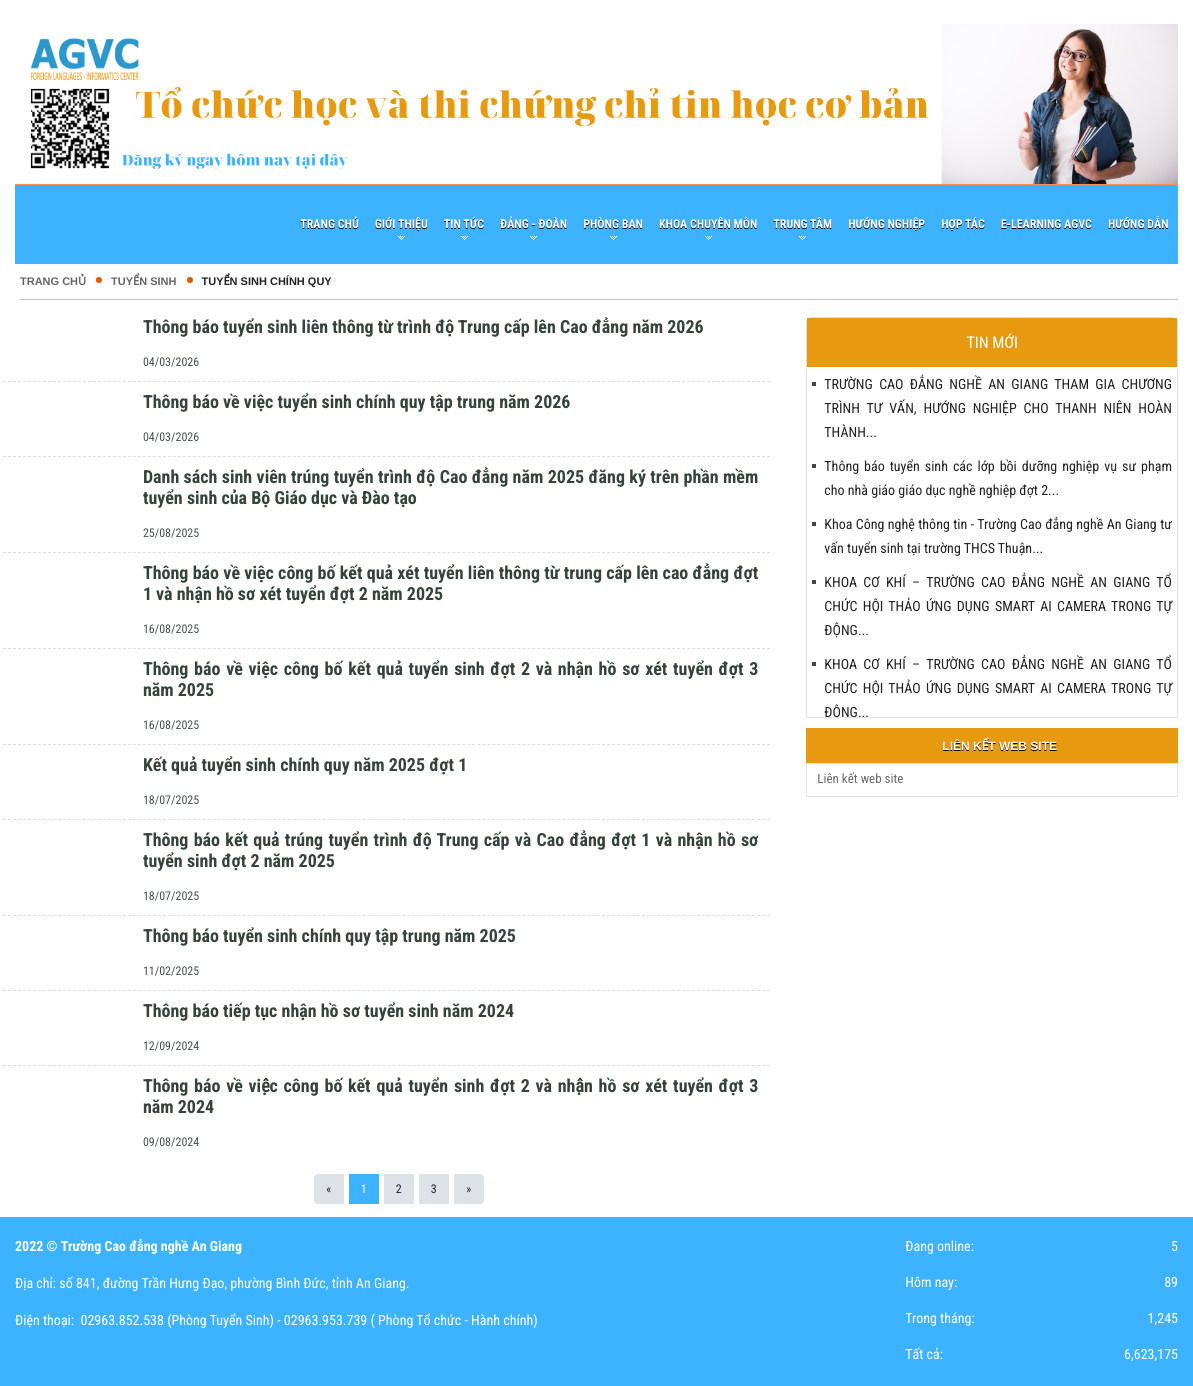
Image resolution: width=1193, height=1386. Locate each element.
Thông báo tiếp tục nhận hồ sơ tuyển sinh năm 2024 (328, 1011)
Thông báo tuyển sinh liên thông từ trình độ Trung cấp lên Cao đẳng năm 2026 (423, 327)
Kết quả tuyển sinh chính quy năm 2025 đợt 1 (305, 765)
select (1158, 780)
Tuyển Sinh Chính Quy (267, 282)
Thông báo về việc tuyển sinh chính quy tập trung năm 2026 (357, 402)
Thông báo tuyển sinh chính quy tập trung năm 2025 (329, 936)
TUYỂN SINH (143, 282)
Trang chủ (53, 282)
